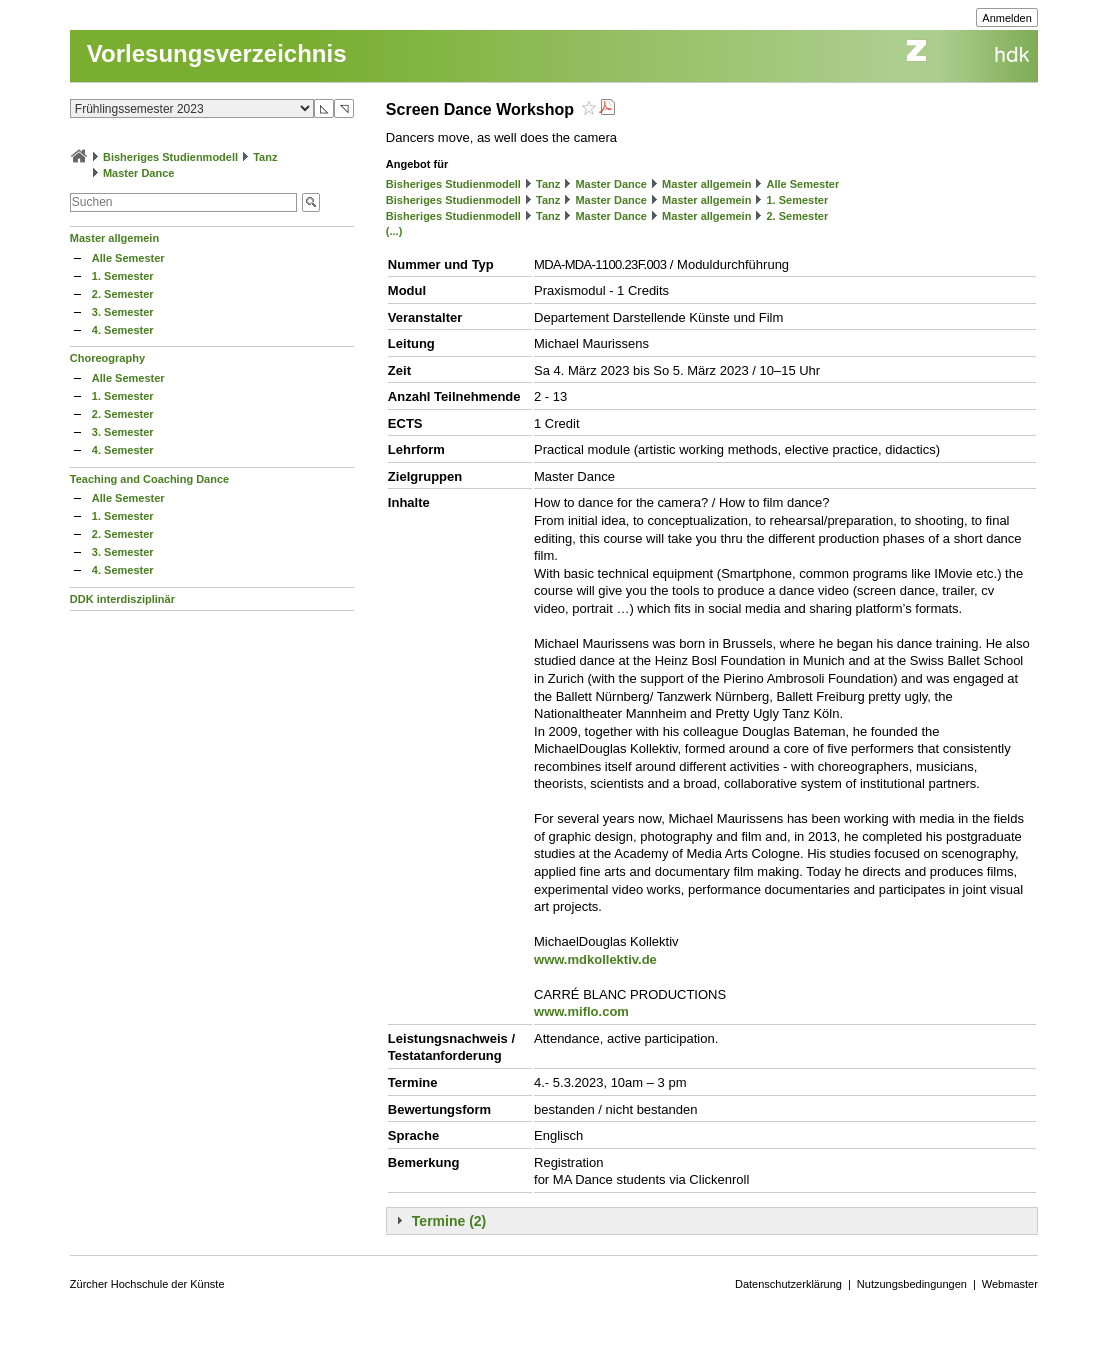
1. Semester (123, 276)
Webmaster (1010, 1284)
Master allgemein (114, 238)
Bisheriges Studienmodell (170, 157)
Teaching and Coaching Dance (149, 479)
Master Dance (139, 173)
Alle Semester (128, 258)
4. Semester (123, 330)
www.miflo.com (581, 1011)
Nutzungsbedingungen (912, 1284)
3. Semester (123, 312)
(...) (394, 231)
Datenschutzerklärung (788, 1284)
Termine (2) (449, 1221)
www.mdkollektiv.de (595, 959)
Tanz (265, 157)
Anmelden (1007, 18)
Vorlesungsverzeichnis (217, 53)
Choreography (107, 358)
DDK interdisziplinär (122, 599)
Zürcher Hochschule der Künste (147, 1284)
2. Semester (123, 294)
